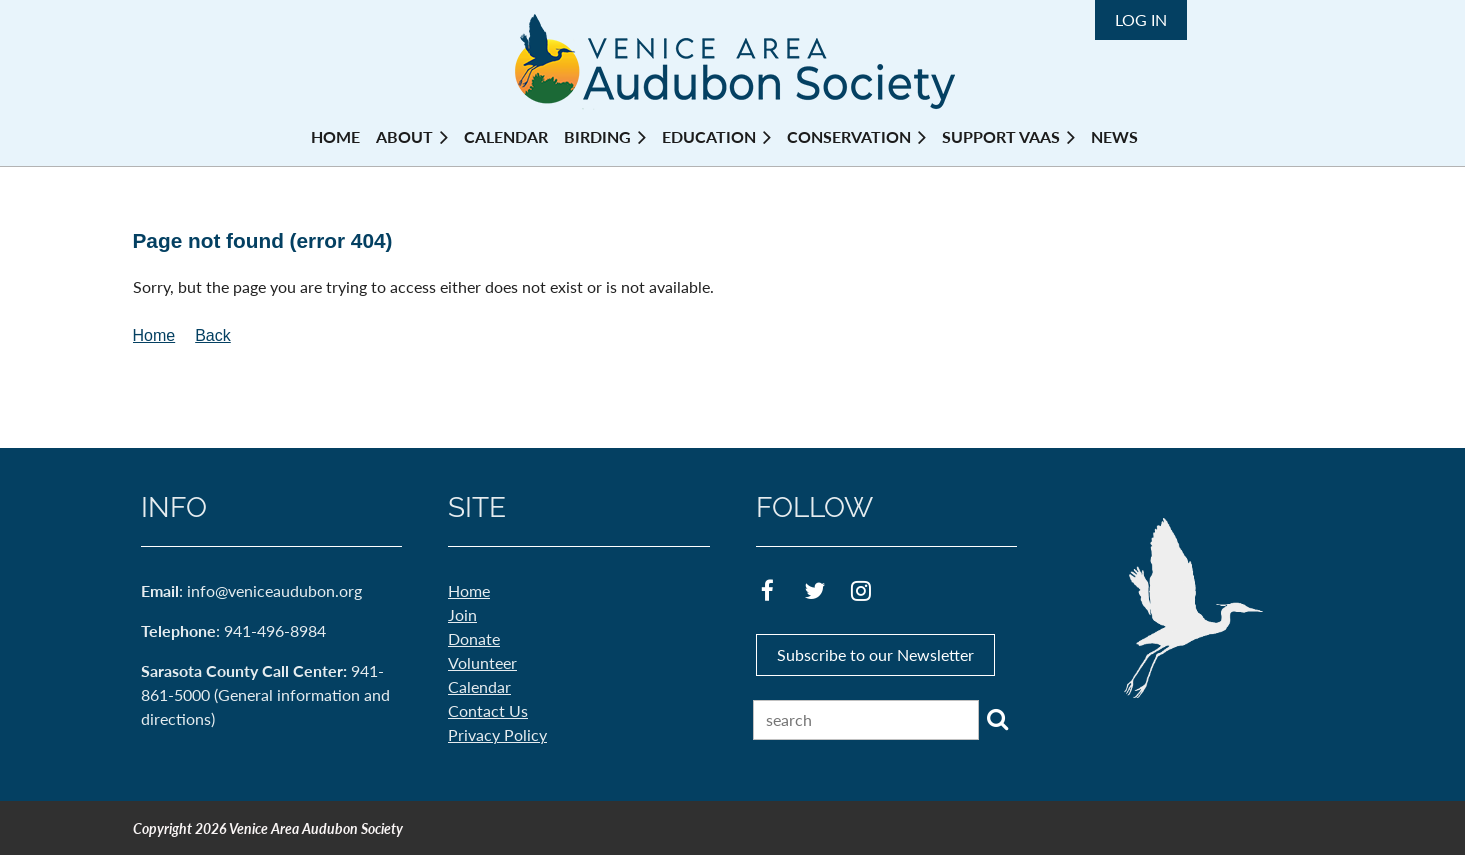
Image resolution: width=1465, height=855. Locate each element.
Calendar (479, 686)
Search (998, 719)
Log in (1141, 19)
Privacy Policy (497, 734)
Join (462, 614)
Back (213, 335)
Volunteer (482, 662)
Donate (474, 638)
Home (154, 335)
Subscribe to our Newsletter (875, 654)
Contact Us (488, 710)
